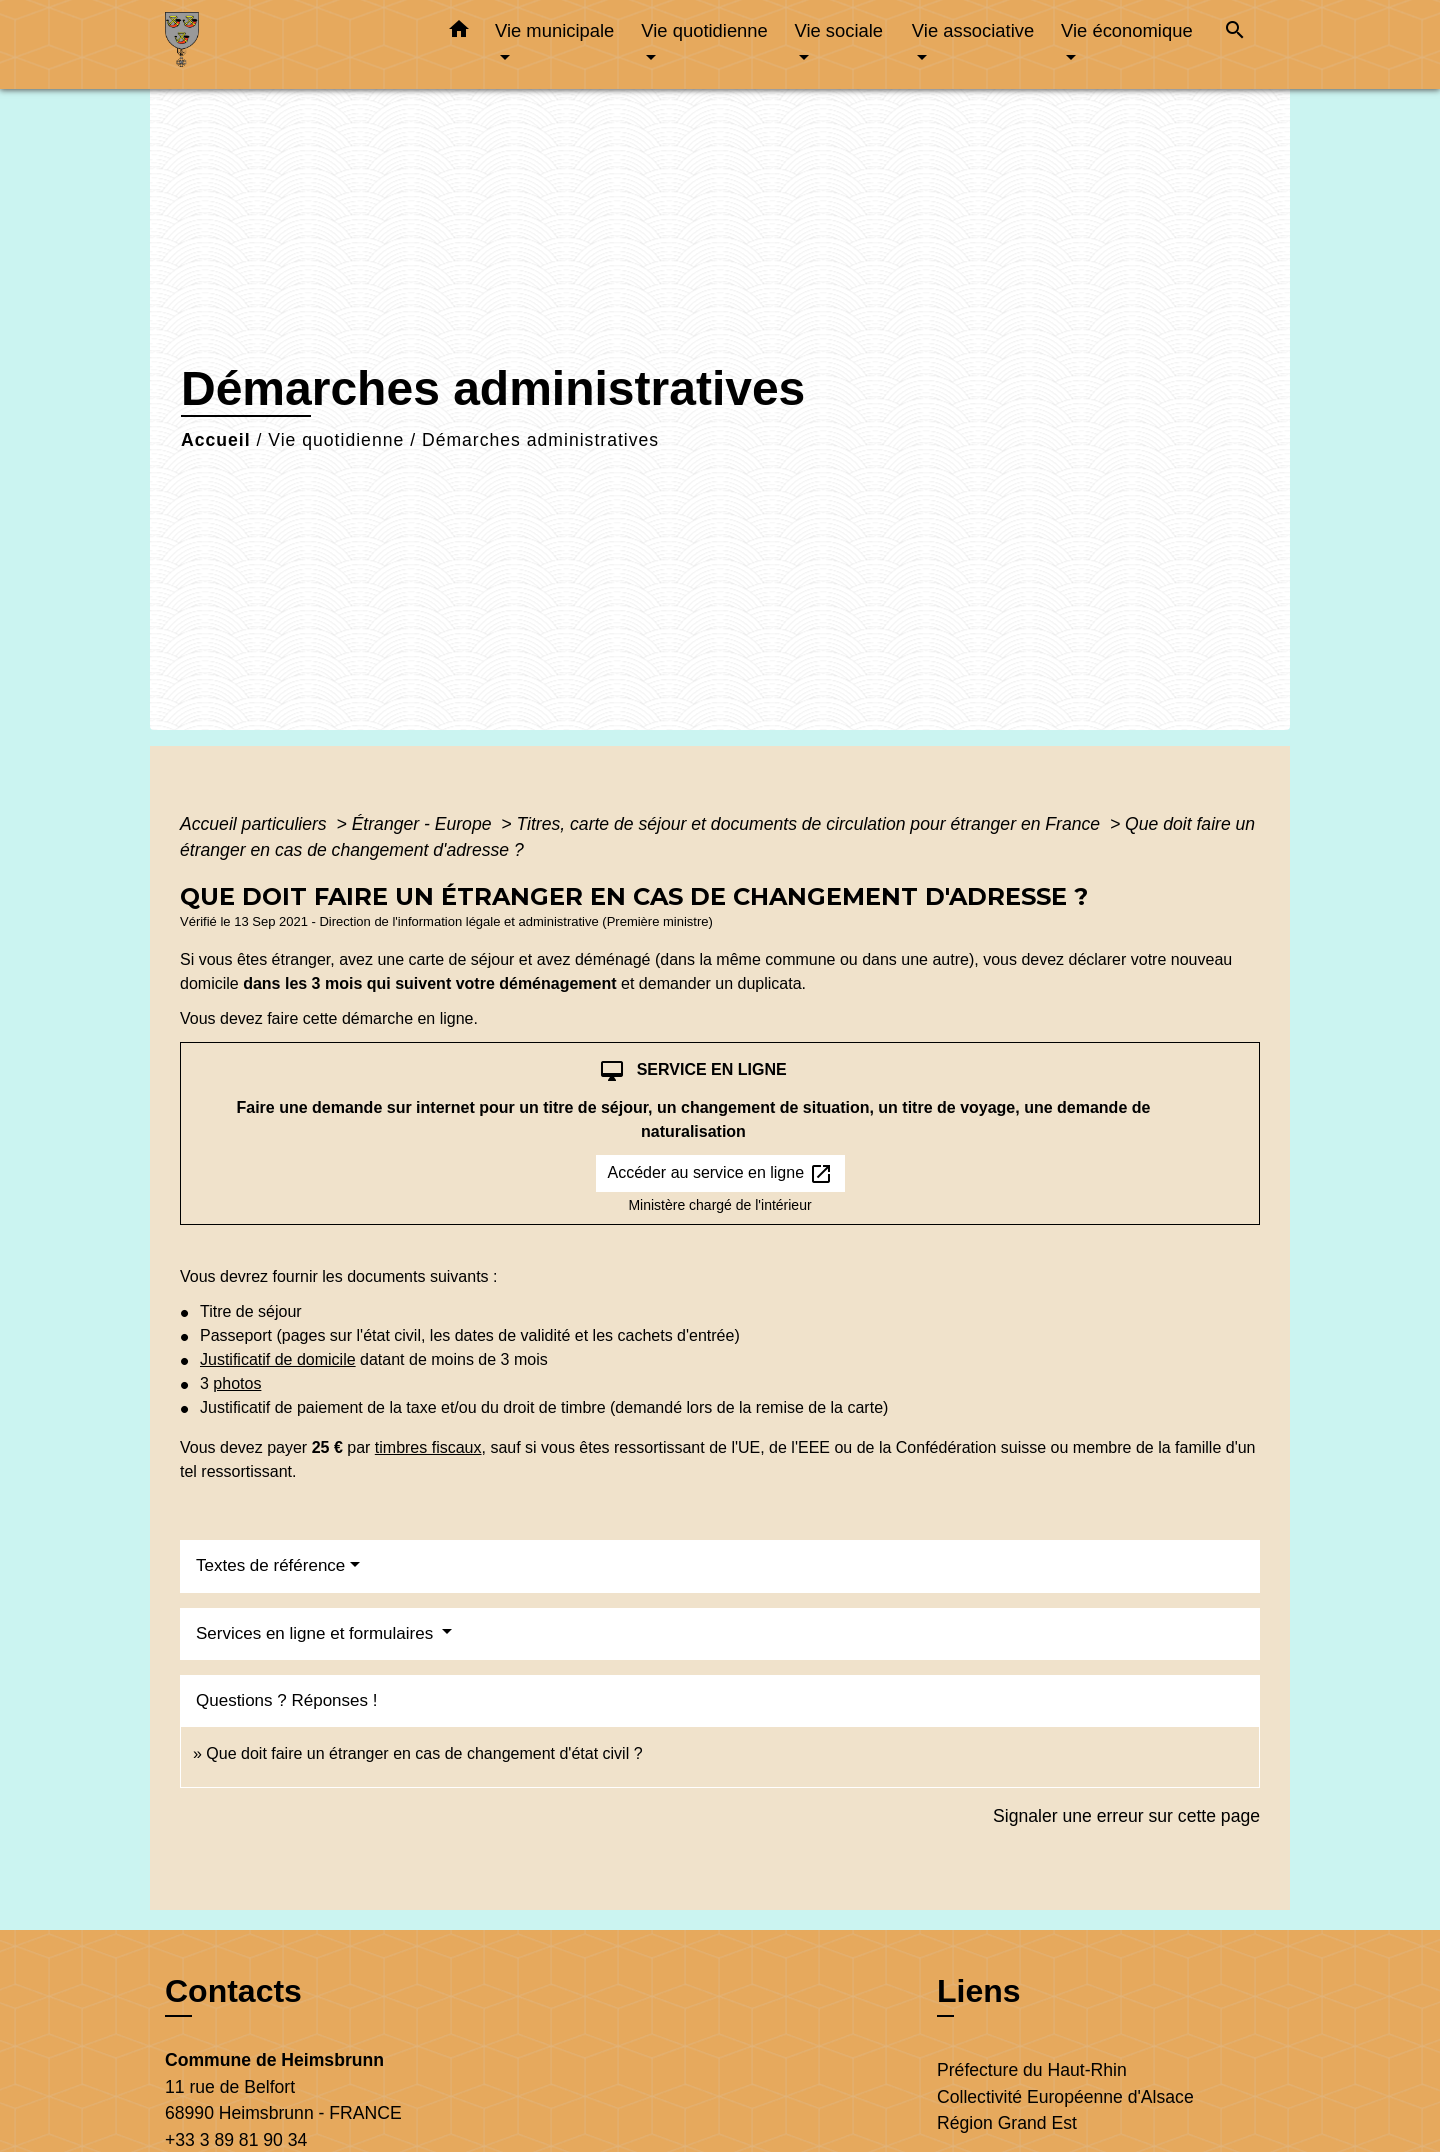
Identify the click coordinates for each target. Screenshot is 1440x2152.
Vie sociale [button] (838, 30)
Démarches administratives (540, 440)
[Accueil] (290, 44)
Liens (979, 1991)
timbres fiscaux (428, 1447)
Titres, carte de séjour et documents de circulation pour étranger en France (810, 824)
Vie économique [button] (1127, 30)
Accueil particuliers (256, 824)
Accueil (216, 440)
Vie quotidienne (336, 440)
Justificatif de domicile (278, 1359)
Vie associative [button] (973, 30)
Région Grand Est (1007, 2123)
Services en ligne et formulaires (317, 1633)
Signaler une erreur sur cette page (1126, 1816)
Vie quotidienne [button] (704, 30)
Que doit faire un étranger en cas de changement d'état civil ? (424, 1753)
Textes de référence (270, 1565)
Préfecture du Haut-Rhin (1032, 2070)
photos (237, 1383)
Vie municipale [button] (554, 30)
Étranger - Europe (424, 824)
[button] (459, 33)
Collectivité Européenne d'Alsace (1065, 2097)
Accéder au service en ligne (720, 1174)
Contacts (233, 1991)
